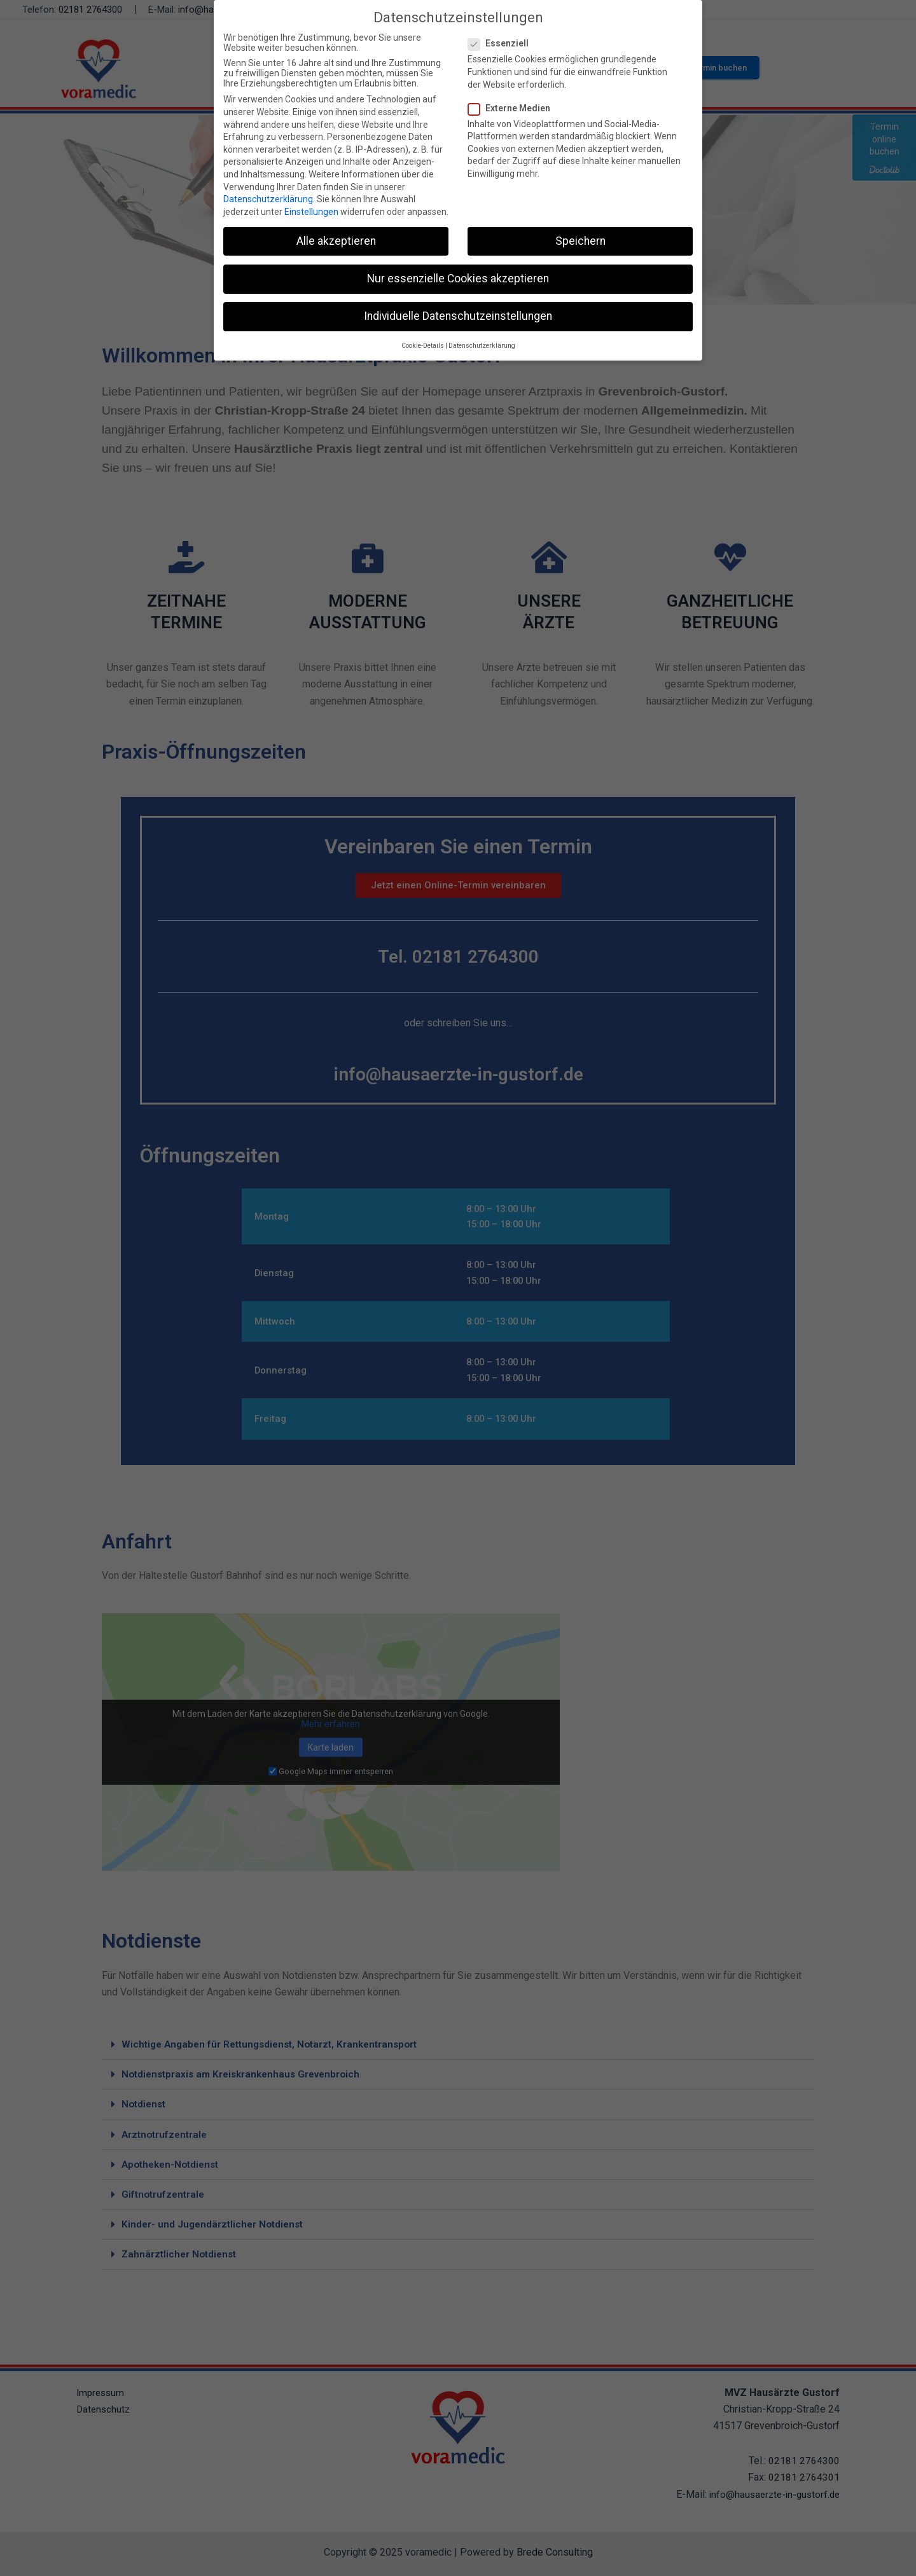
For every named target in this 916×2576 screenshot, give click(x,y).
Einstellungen (311, 212)
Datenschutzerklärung (268, 199)
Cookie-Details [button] (422, 345)
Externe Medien (513, 108)
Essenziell (502, 43)
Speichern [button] (580, 241)
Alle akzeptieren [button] (336, 241)
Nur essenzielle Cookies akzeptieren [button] (458, 278)
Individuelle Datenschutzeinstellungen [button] (458, 316)
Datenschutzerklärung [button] (481, 345)
